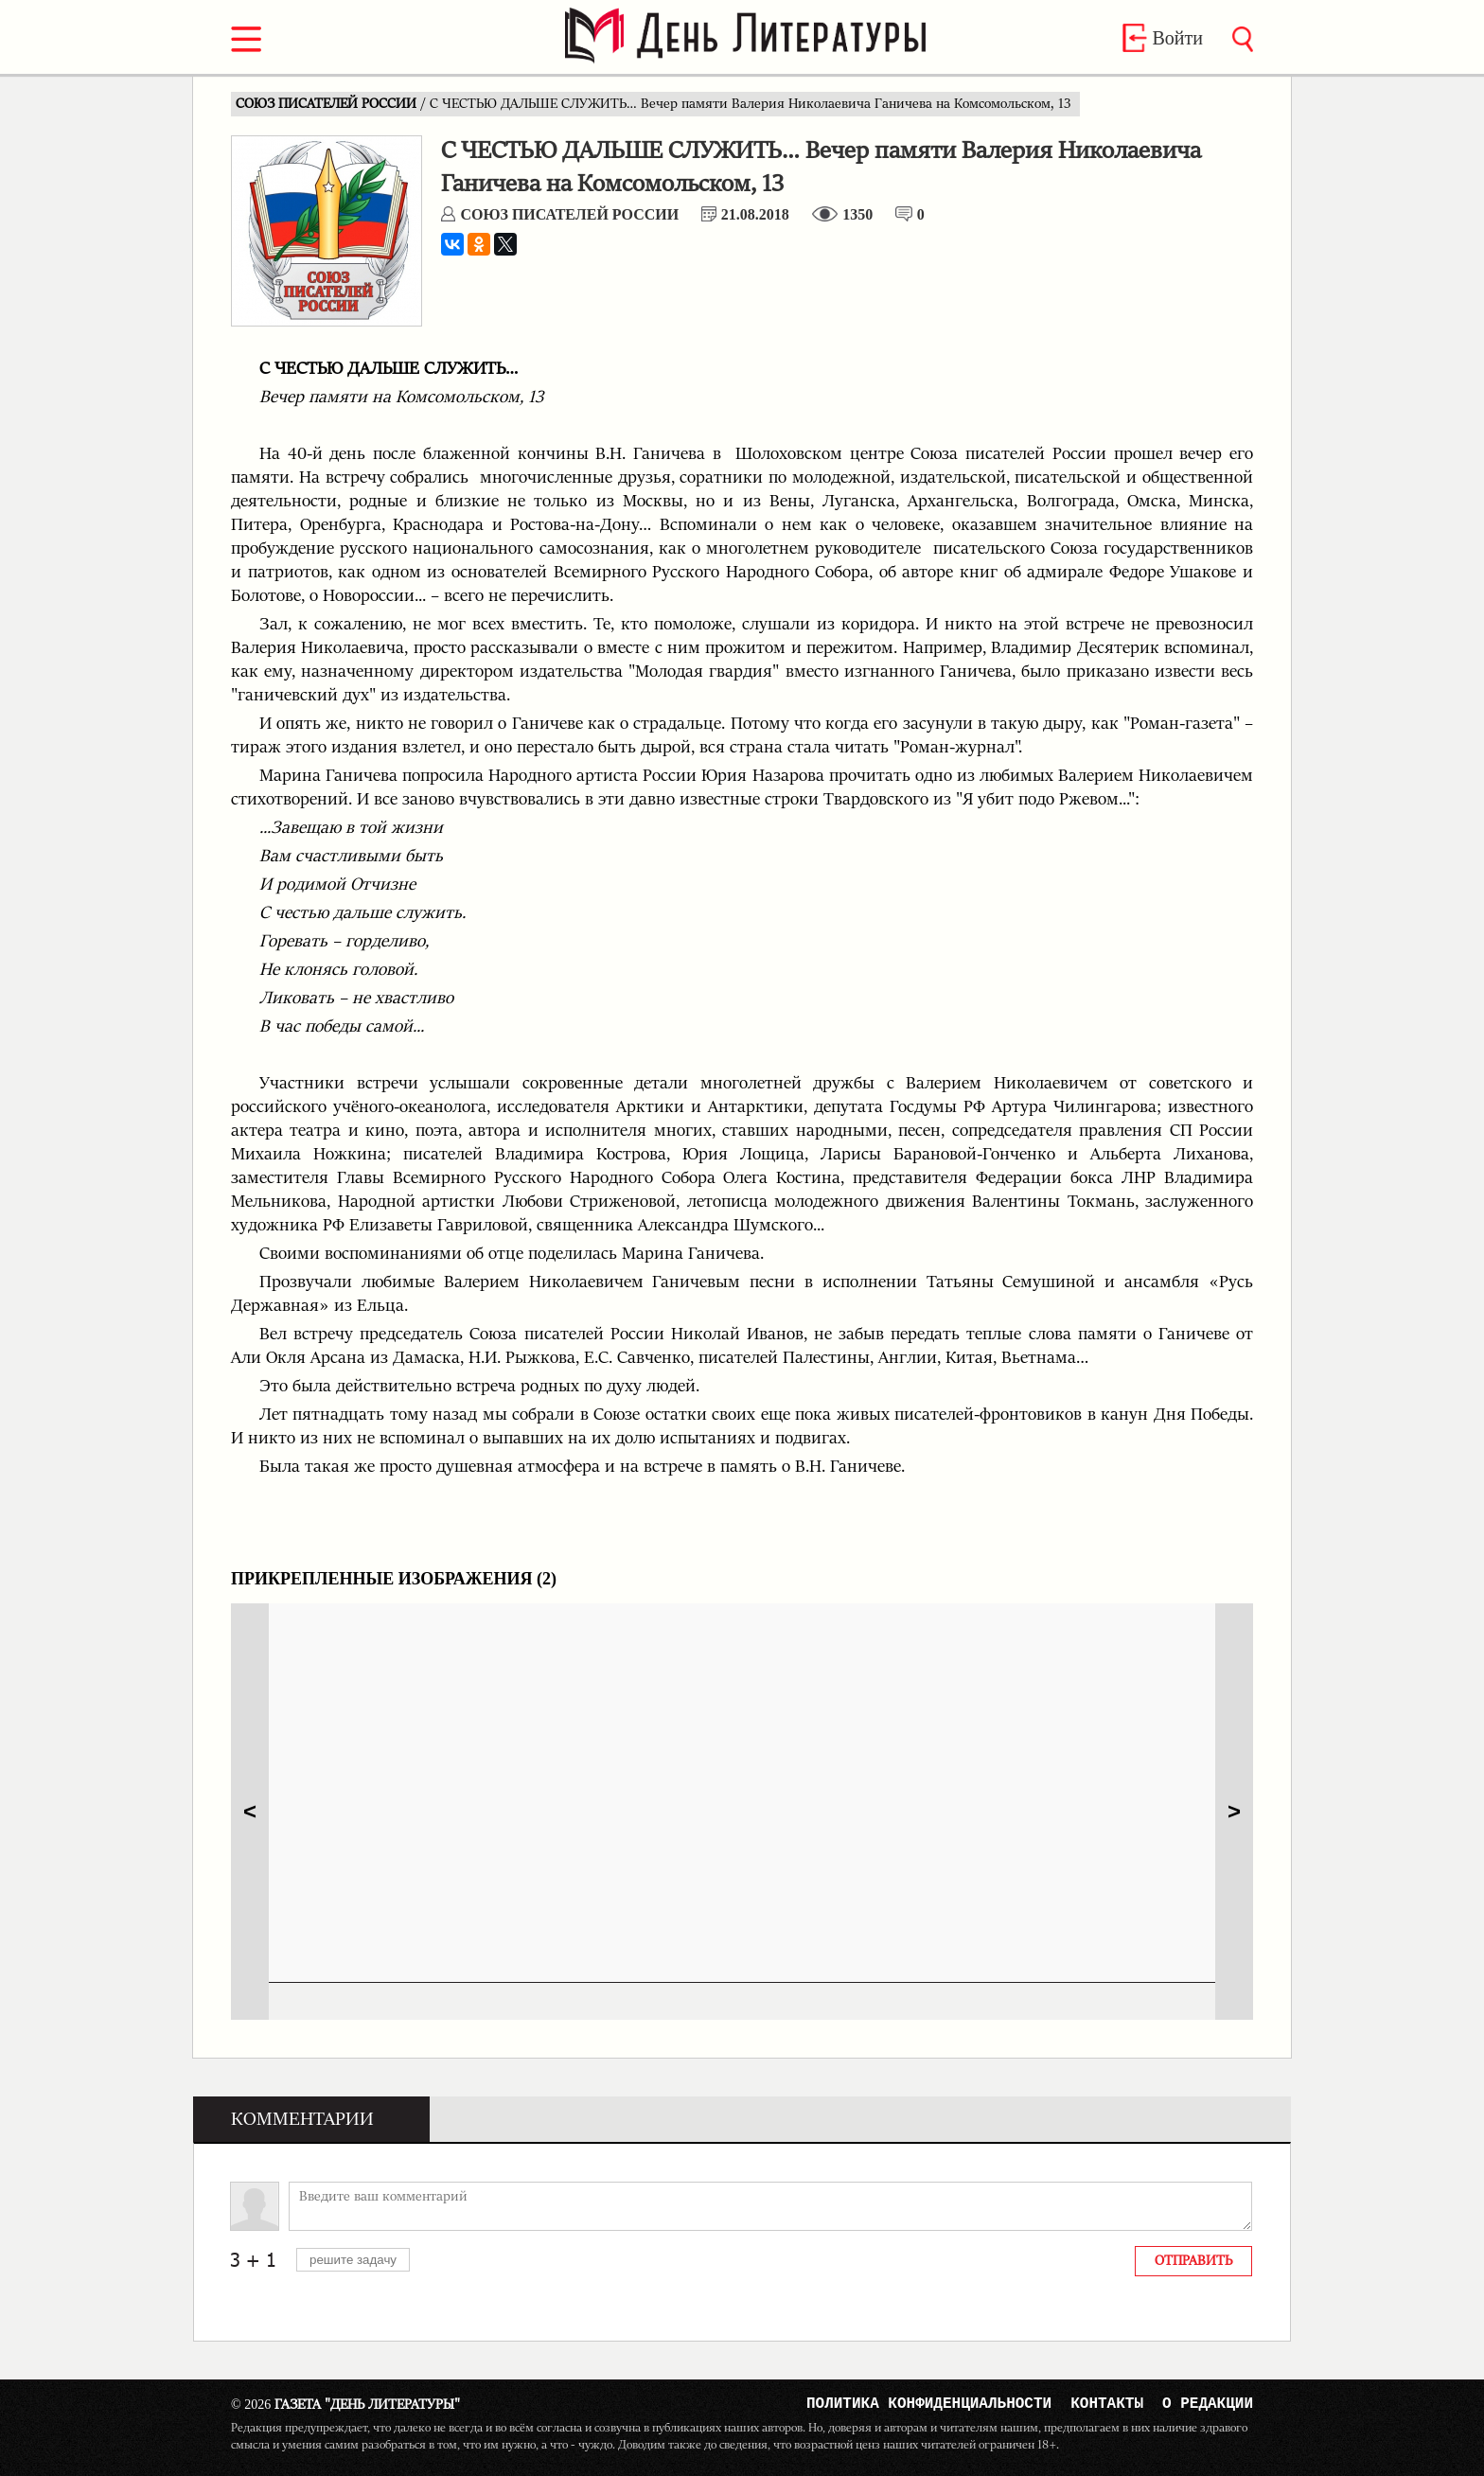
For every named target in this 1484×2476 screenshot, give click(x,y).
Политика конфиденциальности (928, 2406)
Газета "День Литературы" (345, 2405)
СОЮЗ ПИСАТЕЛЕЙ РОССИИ (328, 104)
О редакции (1207, 2406)
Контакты (1106, 2406)
